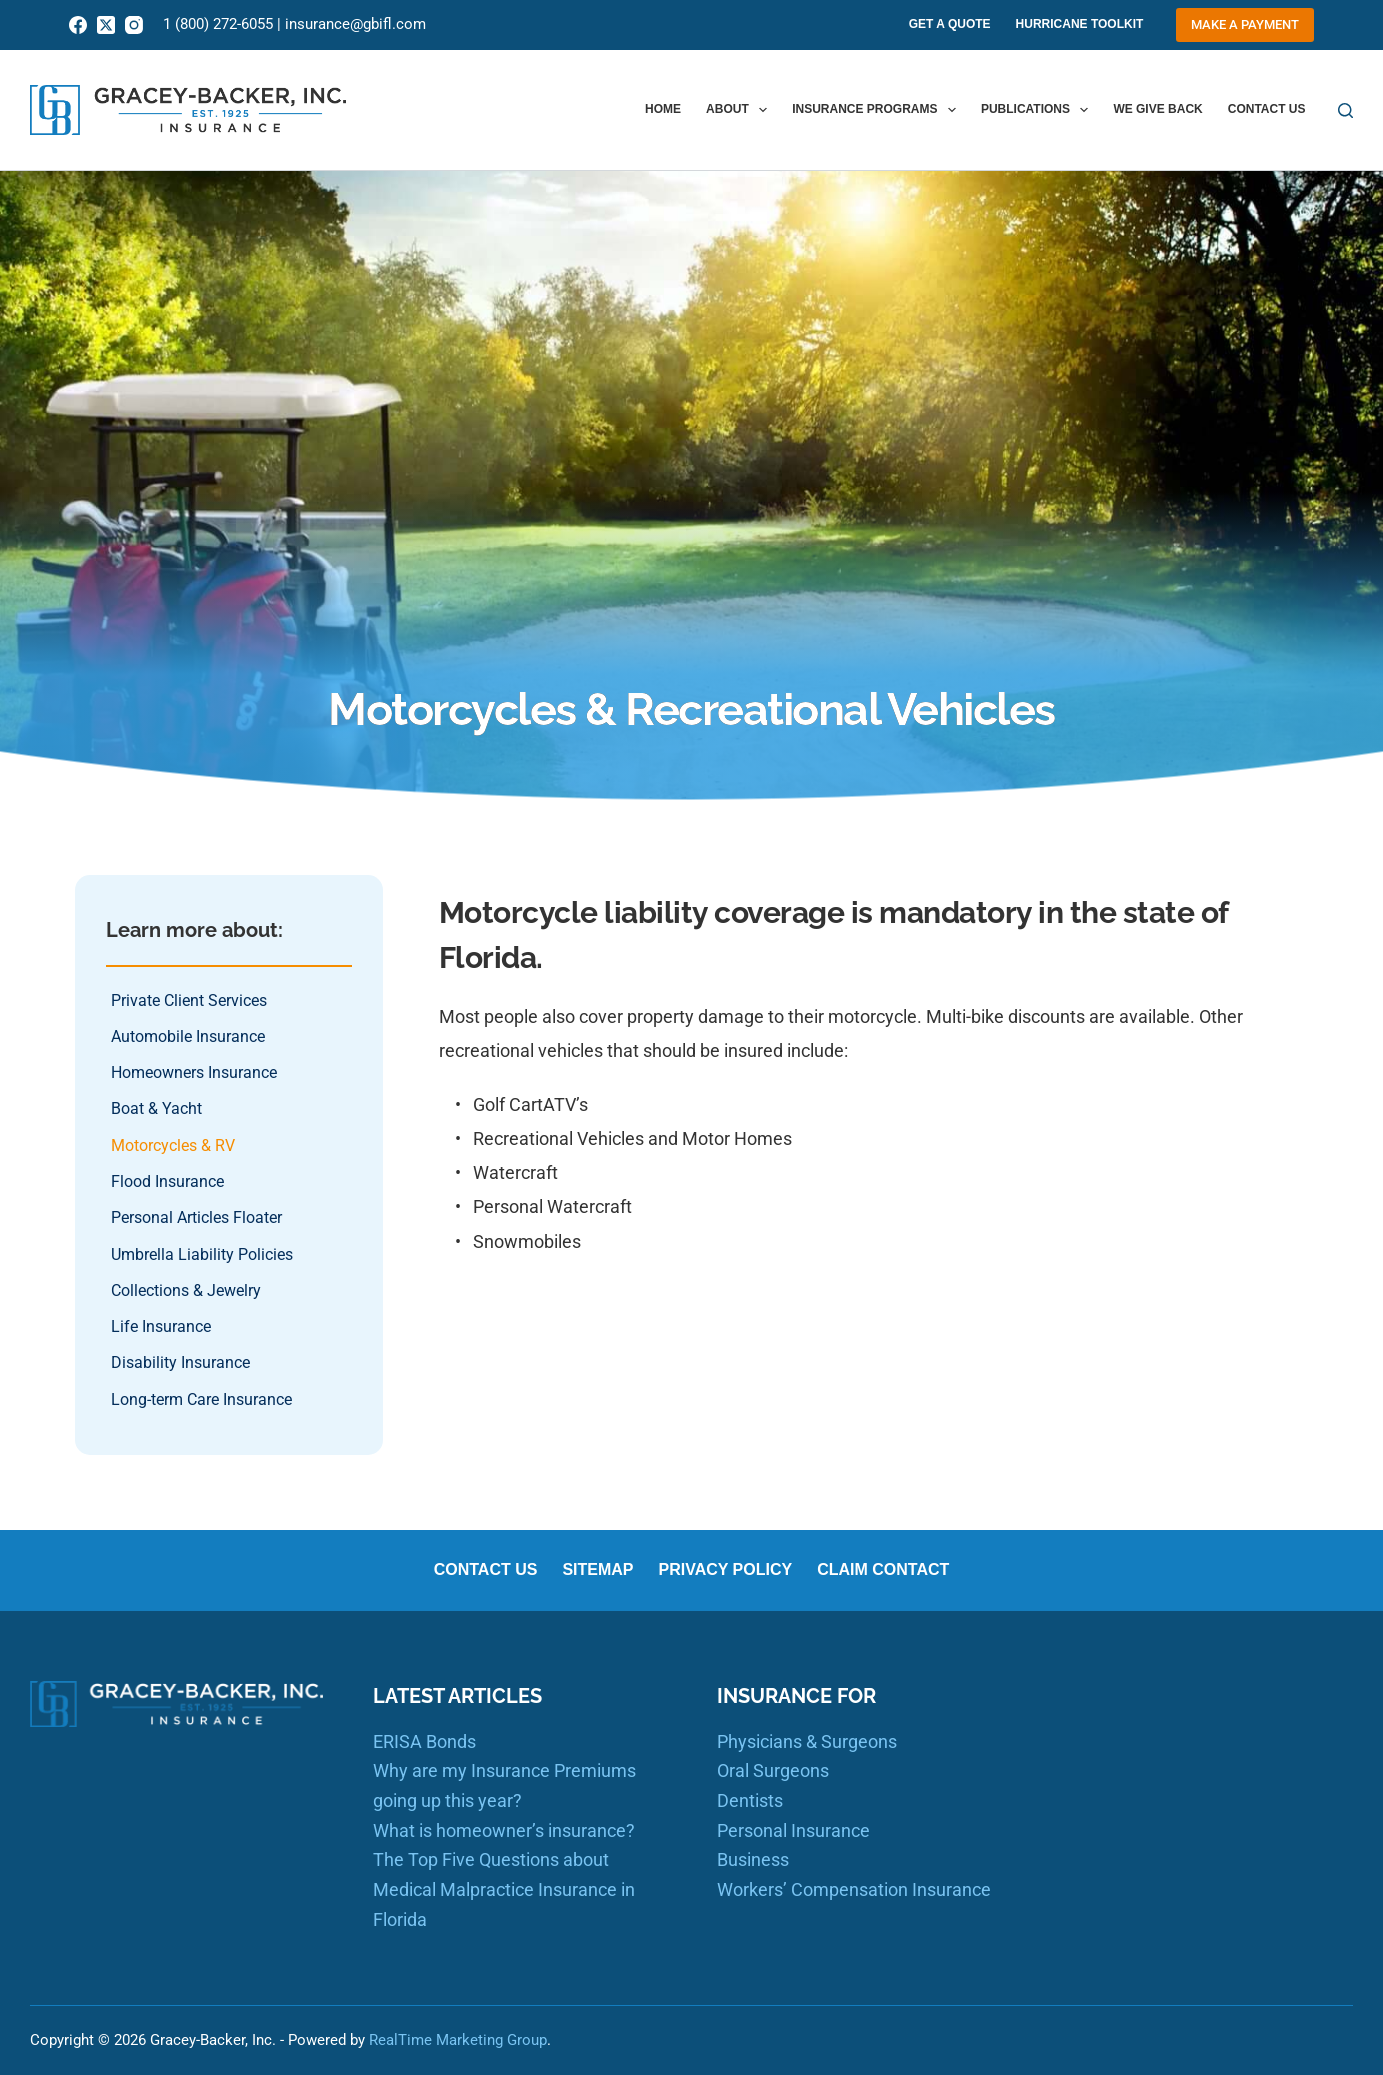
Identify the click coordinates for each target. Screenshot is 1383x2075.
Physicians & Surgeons (807, 1741)
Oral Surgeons (773, 1770)
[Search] (1345, 110)
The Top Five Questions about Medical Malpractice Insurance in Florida (504, 1889)
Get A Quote (950, 24)
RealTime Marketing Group (458, 2040)
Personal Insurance (793, 1830)
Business (753, 1859)
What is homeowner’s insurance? (504, 1830)
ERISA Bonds (424, 1741)
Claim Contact (883, 1569)
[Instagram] (134, 25)
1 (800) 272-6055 (218, 24)
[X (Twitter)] (106, 25)
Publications (1039, 110)
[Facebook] (78, 25)
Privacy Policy (726, 1569)
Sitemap (597, 1569)
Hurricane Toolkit (1080, 24)
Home (663, 109)
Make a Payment (1245, 24)
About (740, 110)
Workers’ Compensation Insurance (854, 1889)
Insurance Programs (878, 110)
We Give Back (1157, 109)
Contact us (1267, 109)
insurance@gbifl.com (355, 24)
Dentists (750, 1800)
